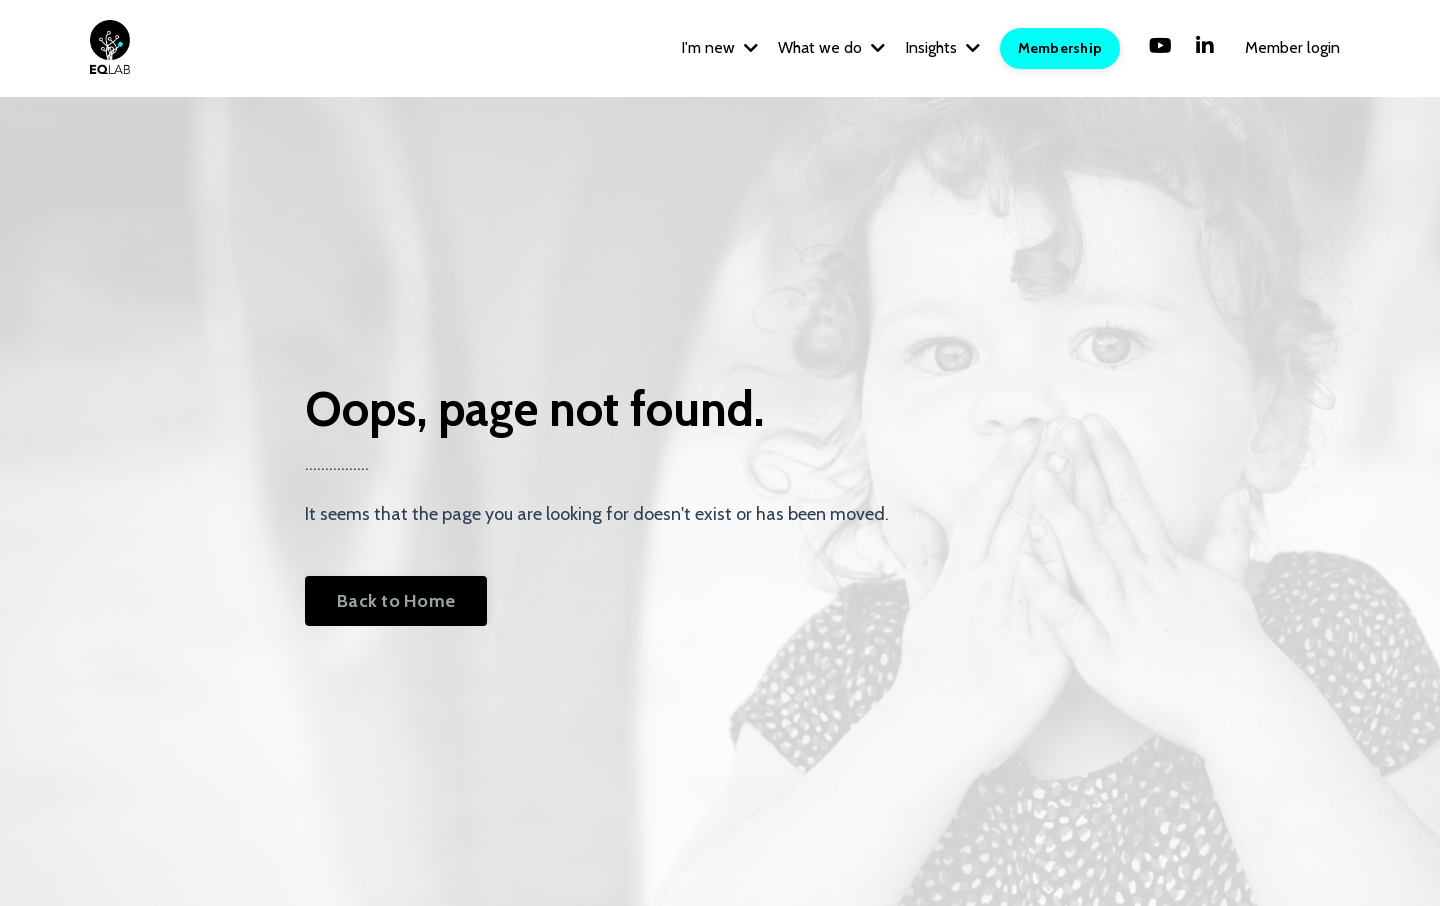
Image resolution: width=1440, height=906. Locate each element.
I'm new (719, 47)
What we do (831, 47)
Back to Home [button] (396, 601)
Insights (942, 47)
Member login (1292, 47)
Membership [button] (1060, 48)
